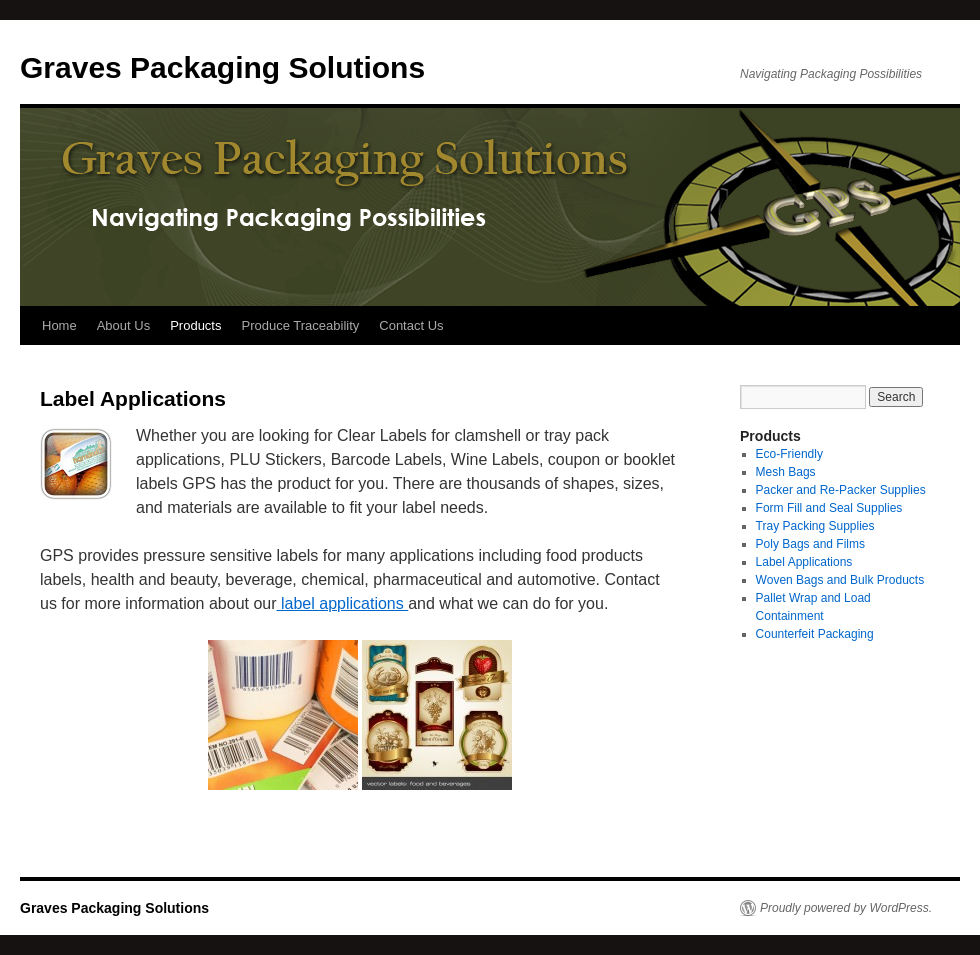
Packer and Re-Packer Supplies (841, 490)
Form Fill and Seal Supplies (829, 508)
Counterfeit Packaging (815, 634)
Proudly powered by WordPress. (846, 908)
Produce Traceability (300, 325)
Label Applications (804, 562)
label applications (343, 603)
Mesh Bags (786, 472)
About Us (123, 325)
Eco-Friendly (789, 454)
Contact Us (411, 325)
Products (195, 325)
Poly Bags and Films (810, 544)
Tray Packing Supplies (815, 526)
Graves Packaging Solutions (222, 67)
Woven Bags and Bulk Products (840, 580)
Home (59, 325)
